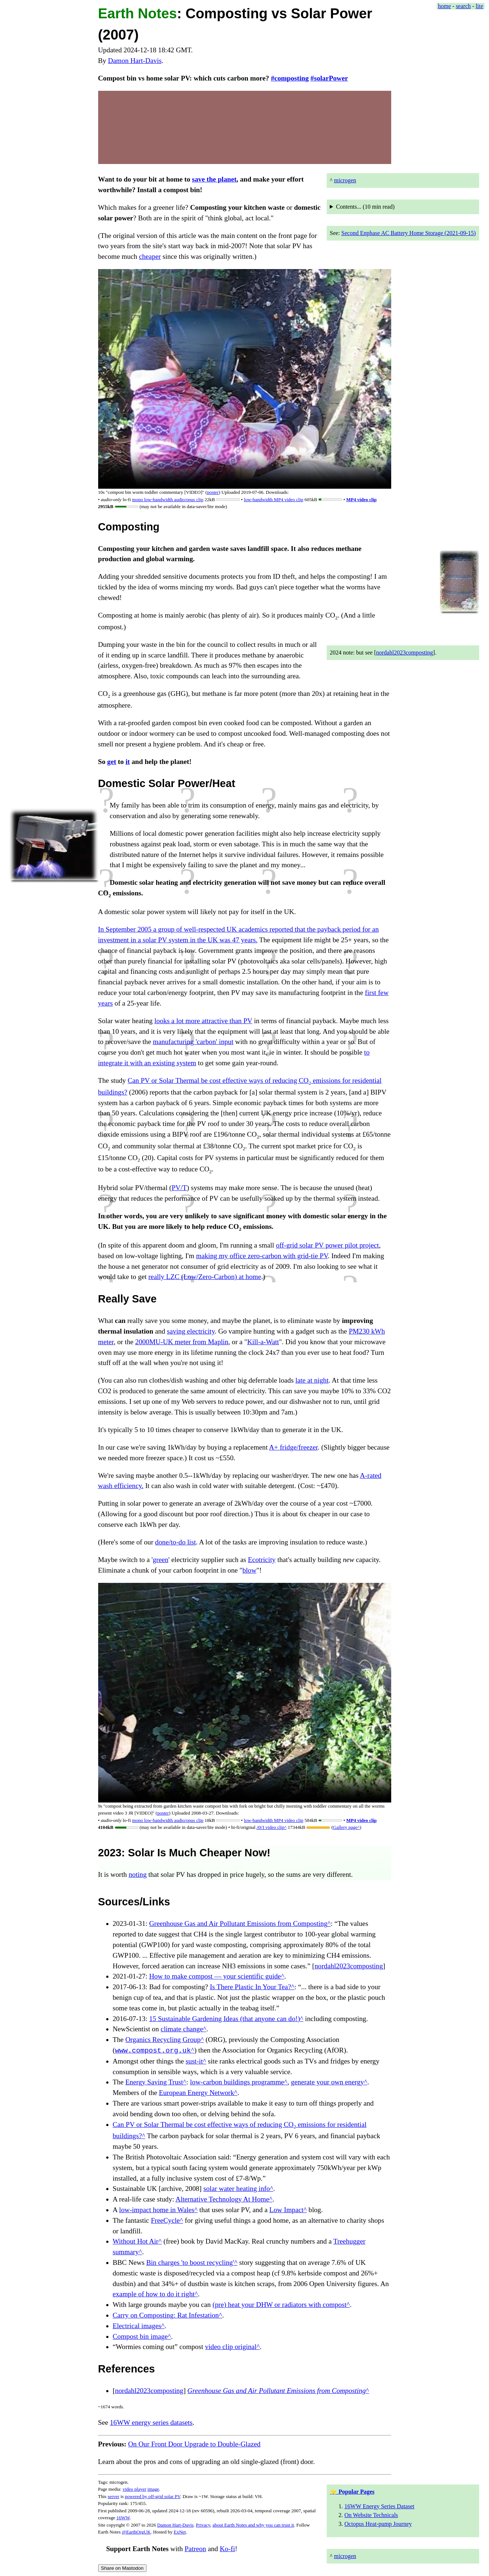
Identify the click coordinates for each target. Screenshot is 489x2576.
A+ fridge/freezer (293, 1447)
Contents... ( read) (365, 207)
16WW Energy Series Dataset (379, 2506)
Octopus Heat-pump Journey (378, 2524)
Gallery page (345, 1827)
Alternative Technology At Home (222, 2199)
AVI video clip (270, 1827)
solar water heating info (236, 2188)
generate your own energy (327, 2082)
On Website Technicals (371, 2515)
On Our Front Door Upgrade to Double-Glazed (194, 2444)
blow (249, 1570)
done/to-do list (175, 1542)
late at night (312, 1380)
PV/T (179, 1188)
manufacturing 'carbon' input (193, 1041)
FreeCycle (165, 2220)
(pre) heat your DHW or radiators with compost (279, 2304)
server (113, 2496)
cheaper (150, 256)
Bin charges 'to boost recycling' (190, 2262)
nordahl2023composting (404, 652)
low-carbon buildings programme (237, 2082)
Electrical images (137, 2326)
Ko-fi (227, 2549)
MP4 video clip (361, 499)
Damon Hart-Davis (135, 60)
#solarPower (329, 78)
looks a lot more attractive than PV (203, 1021)
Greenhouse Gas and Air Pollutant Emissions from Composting (238, 1923)
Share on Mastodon (122, 2568)
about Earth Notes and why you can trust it (253, 2525)
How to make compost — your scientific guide (215, 1976)
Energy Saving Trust (154, 2082)
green (160, 1559)
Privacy (203, 2525)
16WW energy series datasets (151, 2422)
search (463, 6)
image (153, 2489)
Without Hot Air (136, 2241)
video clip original (231, 2347)
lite (479, 6)
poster (213, 492)
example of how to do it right (154, 2294)
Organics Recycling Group (162, 2039)
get (111, 761)
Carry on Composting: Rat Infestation (166, 2315)
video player (135, 2489)
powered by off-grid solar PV (152, 2496)
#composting (289, 78)
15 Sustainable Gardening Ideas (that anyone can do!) (224, 2019)
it (128, 761)
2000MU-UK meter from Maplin (181, 1342)
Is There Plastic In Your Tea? (250, 1987)
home (444, 6)
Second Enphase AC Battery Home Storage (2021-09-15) (408, 233)
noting (138, 1874)
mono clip (168, 499)
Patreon (195, 2549)
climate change (182, 2029)
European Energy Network (196, 2092)
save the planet (214, 179)
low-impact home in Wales (156, 2210)
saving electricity (191, 1331)
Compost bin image (140, 2336)
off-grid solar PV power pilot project (327, 1245)
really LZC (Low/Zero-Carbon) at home (204, 1276)
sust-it (194, 2061)
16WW (123, 2517)
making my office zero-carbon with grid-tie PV (262, 1256)
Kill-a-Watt (263, 1342)
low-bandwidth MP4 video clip (273, 499)
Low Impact (286, 2210)
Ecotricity (262, 1559)
